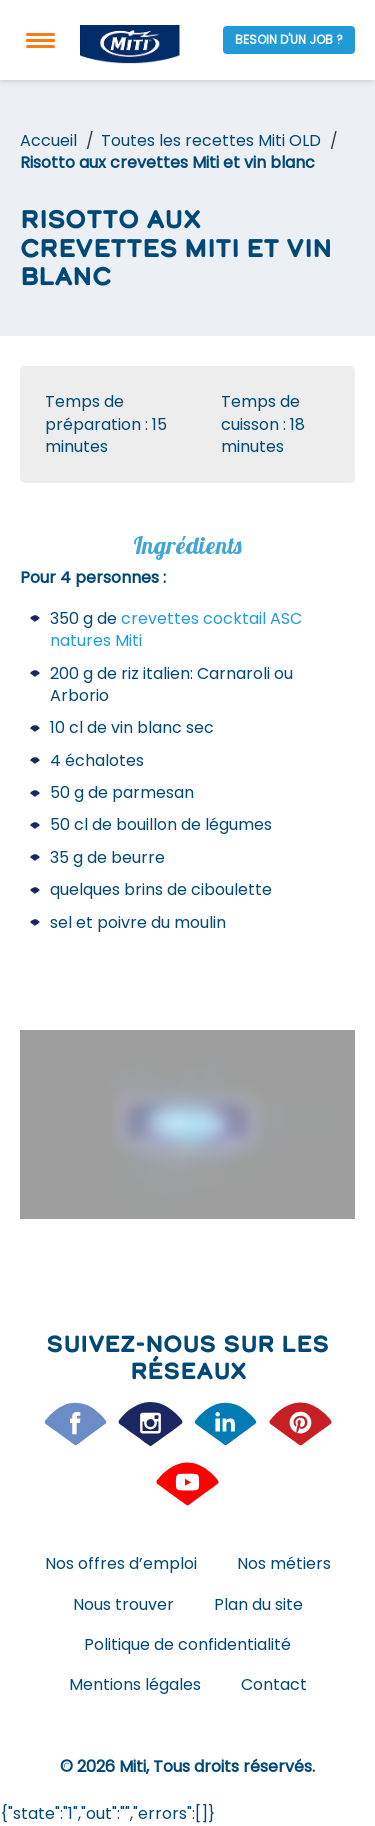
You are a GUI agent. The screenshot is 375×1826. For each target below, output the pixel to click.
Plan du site (258, 1604)
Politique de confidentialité (187, 1644)
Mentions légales (135, 1684)
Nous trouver (123, 1604)
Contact (274, 1684)
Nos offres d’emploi (121, 1563)
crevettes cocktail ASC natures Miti (176, 629)
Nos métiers (284, 1563)
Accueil (48, 140)
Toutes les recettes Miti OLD (211, 140)
